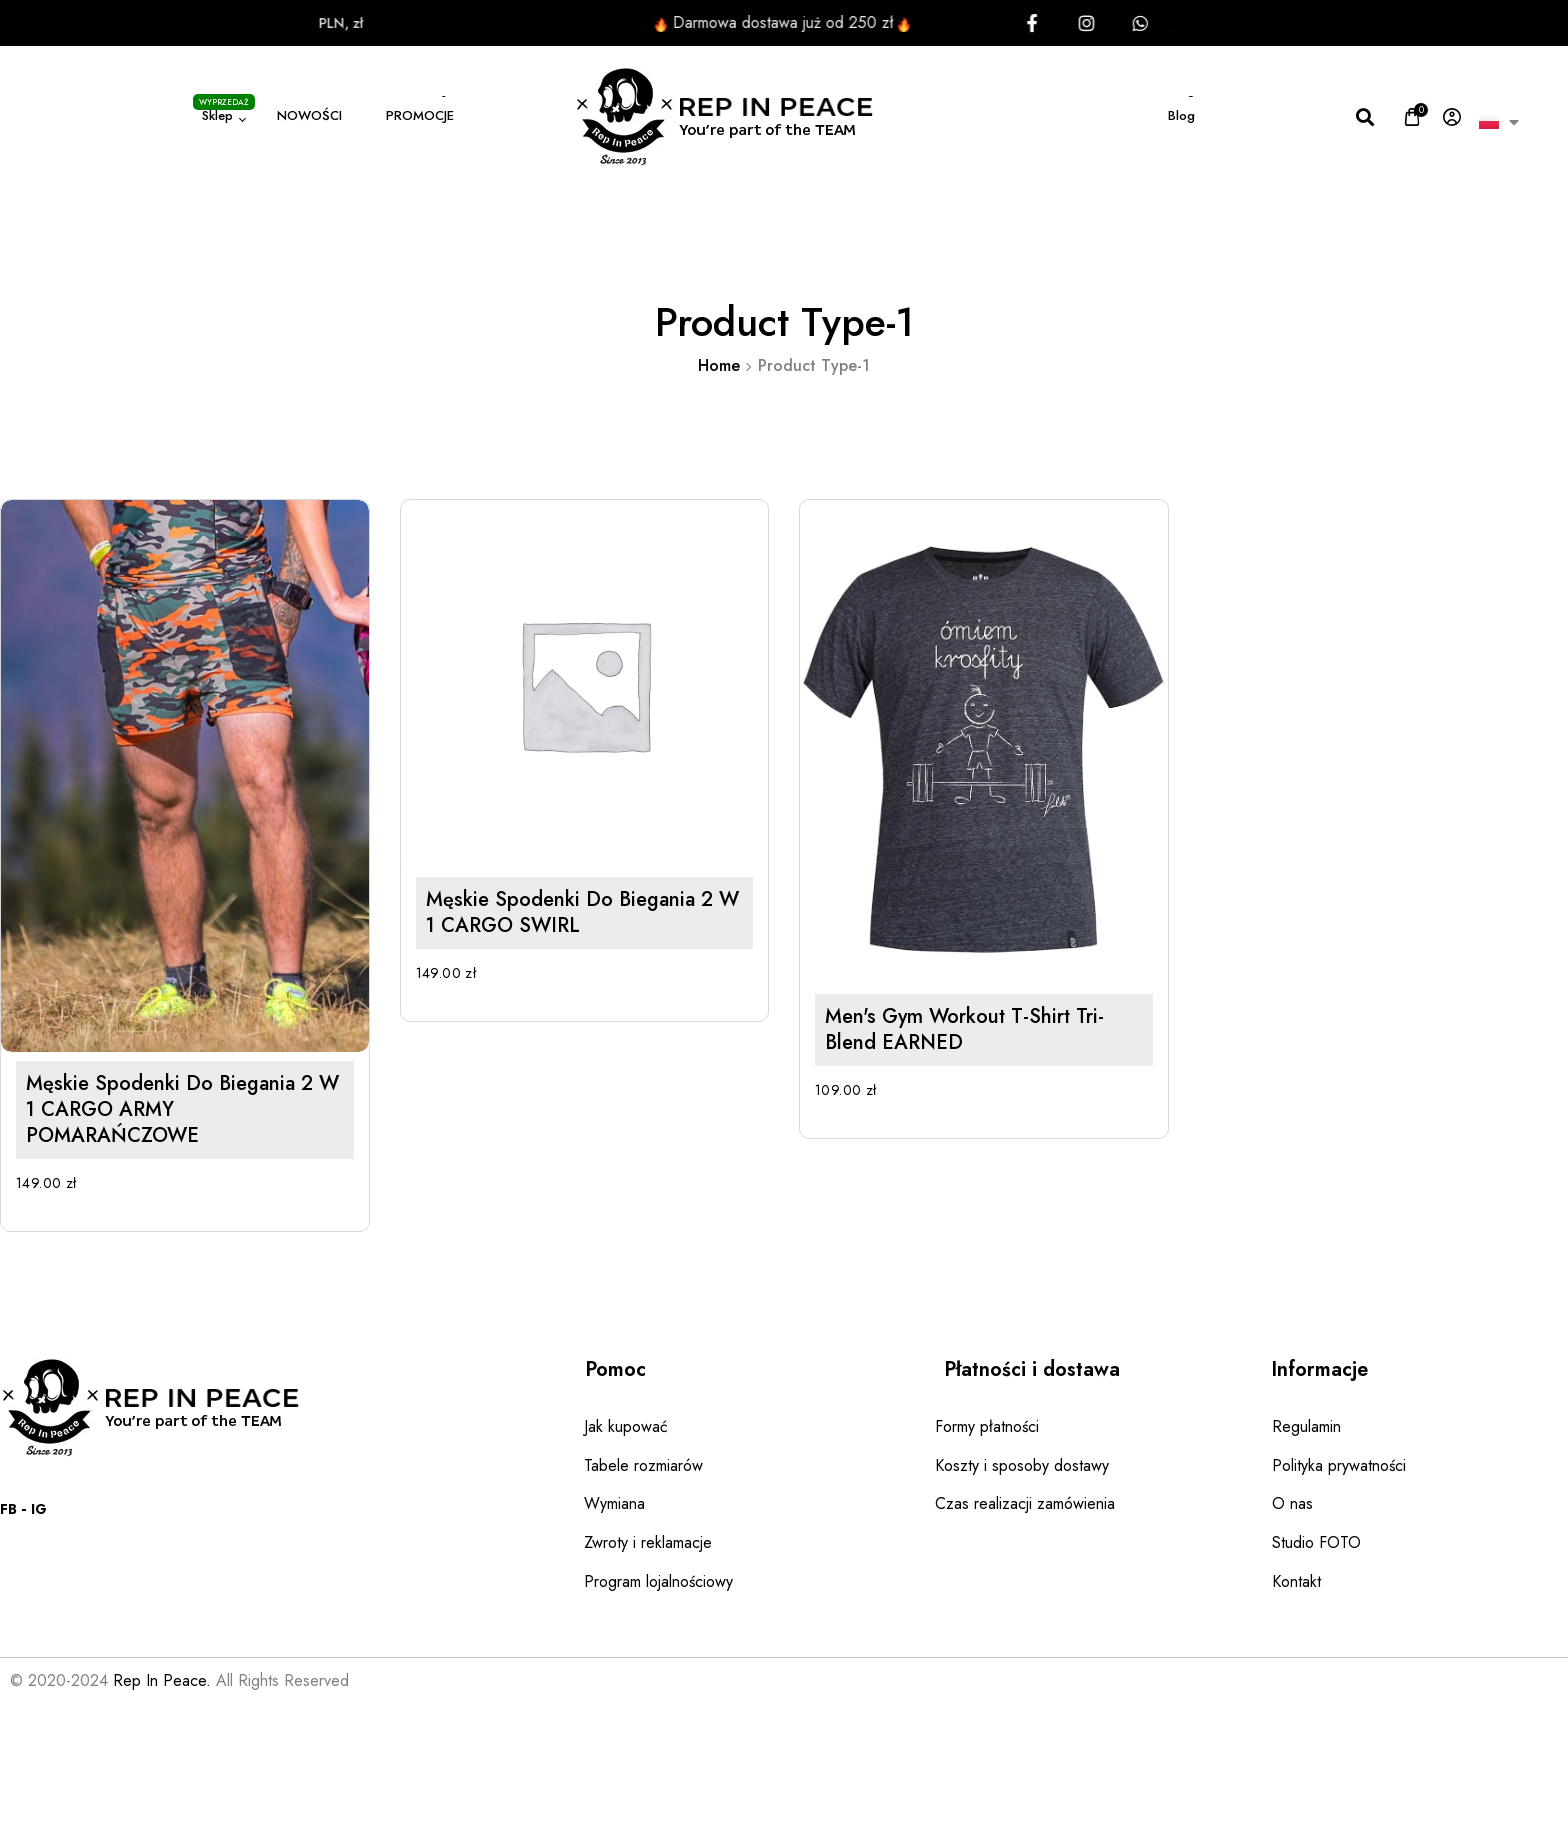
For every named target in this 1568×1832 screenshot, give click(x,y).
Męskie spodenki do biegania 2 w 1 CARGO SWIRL (542, 939)
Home (719, 365)
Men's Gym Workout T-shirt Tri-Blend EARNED (885, 1088)
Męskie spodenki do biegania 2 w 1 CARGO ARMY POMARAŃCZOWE (182, 1109)
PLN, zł (272, 23)
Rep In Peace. (162, 1680)
